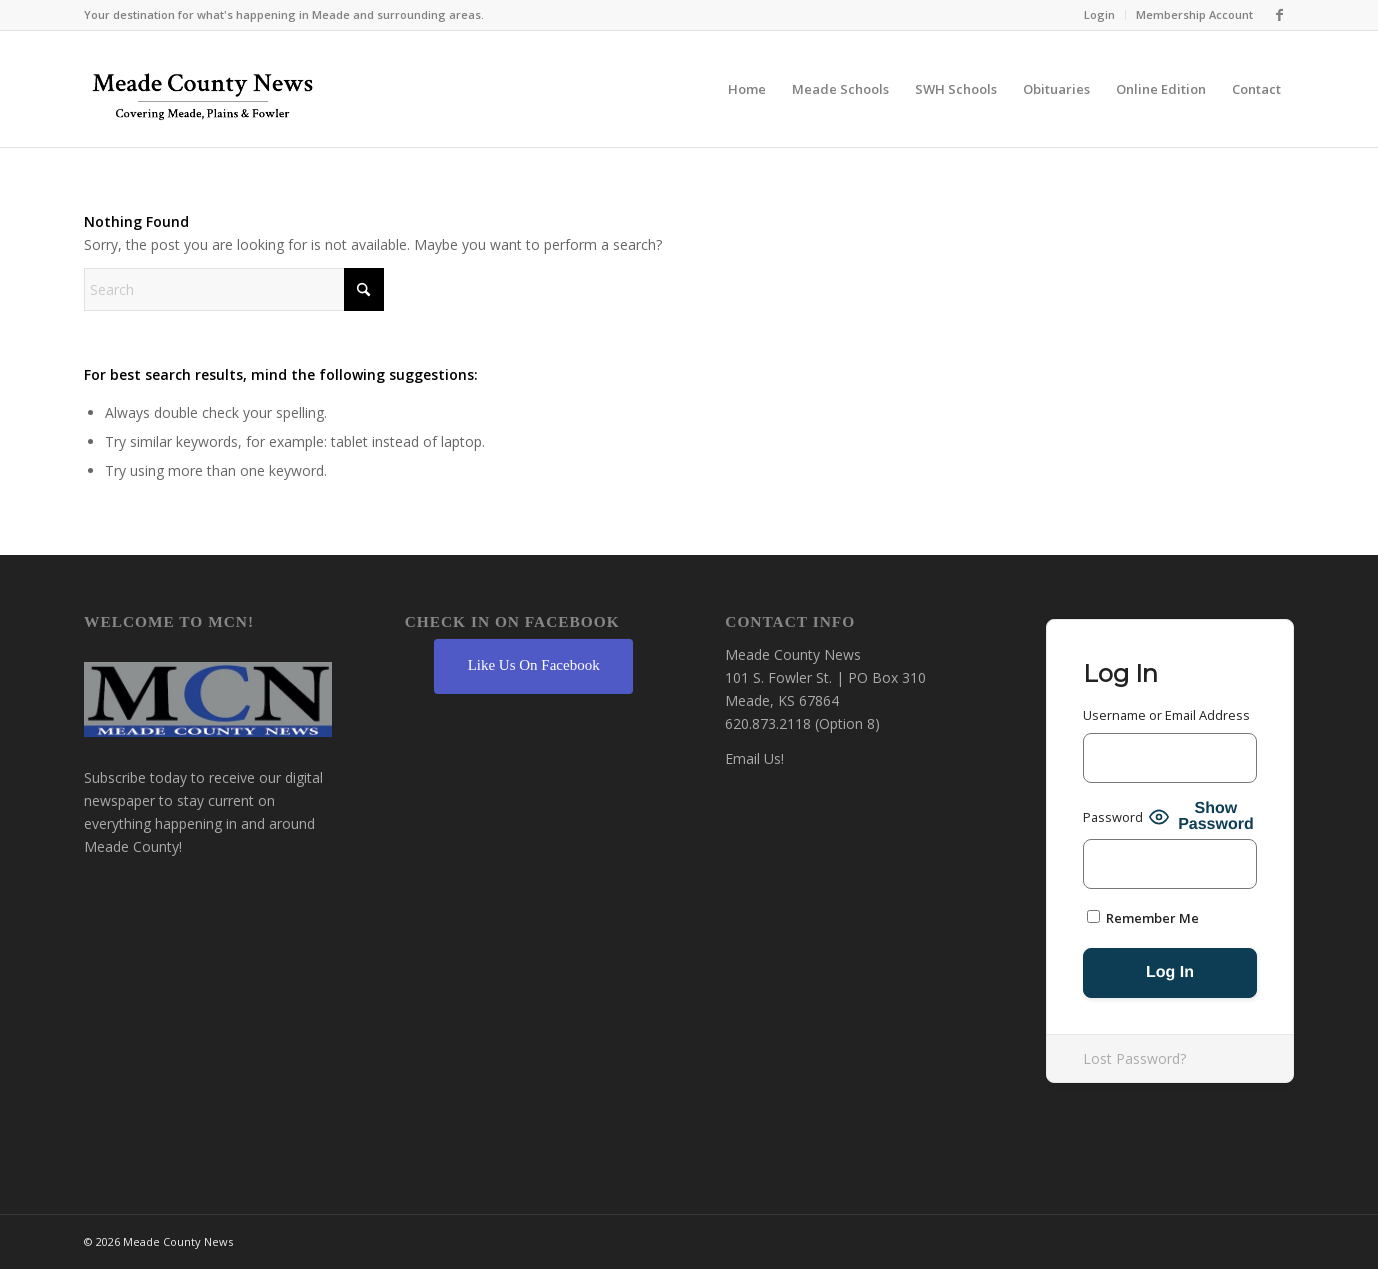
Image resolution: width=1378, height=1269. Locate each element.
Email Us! (754, 758)
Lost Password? (1134, 1058)
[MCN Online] (203, 94)
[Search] (234, 289)
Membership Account (1194, 14)
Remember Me (1143, 918)
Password (1113, 817)
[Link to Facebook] (1279, 15)
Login (1099, 14)
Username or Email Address (1166, 715)
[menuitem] (1100, 15)
